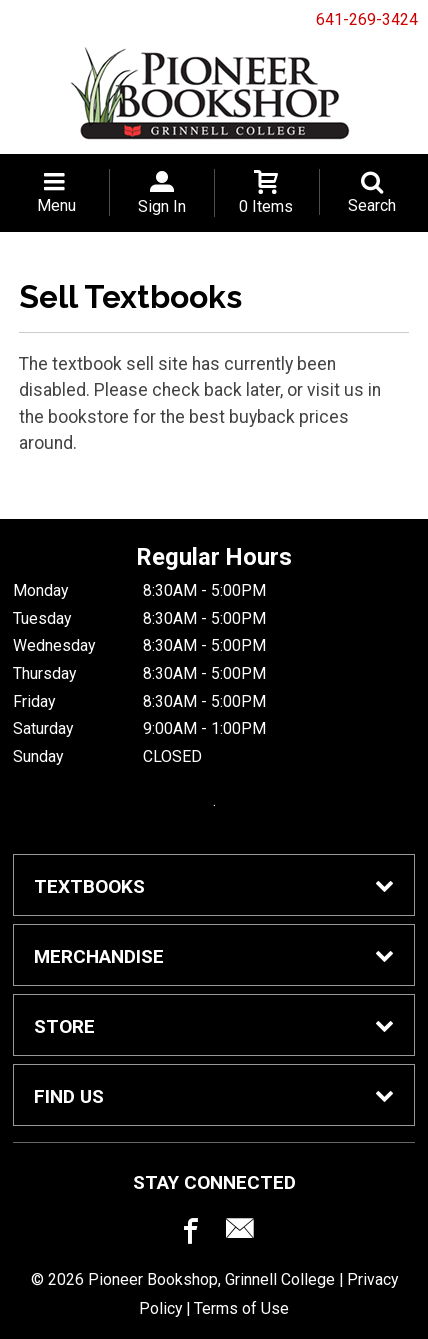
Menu (56, 205)
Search (372, 205)
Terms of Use (241, 1308)
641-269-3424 (367, 19)
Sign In (162, 206)
